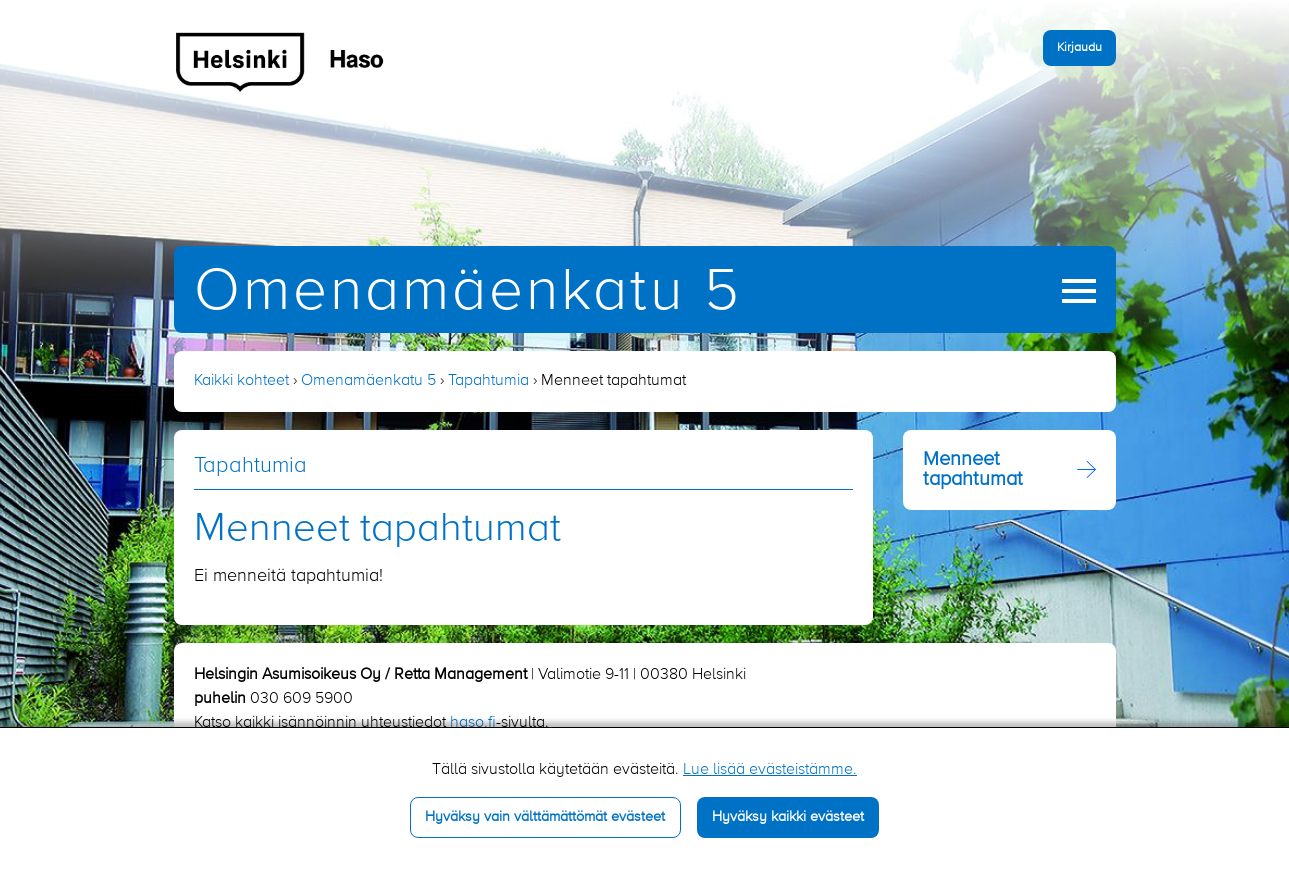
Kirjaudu (1079, 47)
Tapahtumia (488, 381)
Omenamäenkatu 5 (468, 292)
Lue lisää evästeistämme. (770, 770)
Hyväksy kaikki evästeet (788, 817)
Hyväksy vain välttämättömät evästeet (545, 817)
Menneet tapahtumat (973, 470)
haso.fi (473, 723)
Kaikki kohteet (241, 381)
